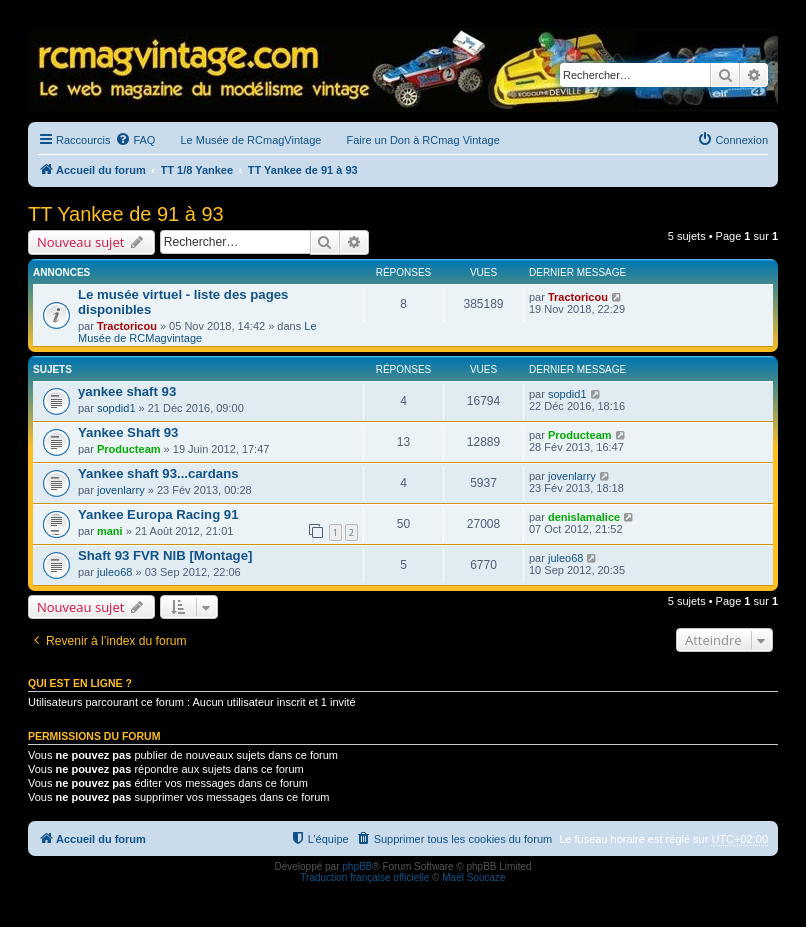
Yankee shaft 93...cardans (158, 473)
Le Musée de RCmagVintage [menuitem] (250, 140)
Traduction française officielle (364, 877)
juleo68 (114, 572)
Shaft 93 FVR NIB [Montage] (165, 555)
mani (110, 531)
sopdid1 (116, 408)
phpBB (357, 866)
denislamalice (584, 517)
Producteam (129, 449)
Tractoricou (127, 326)
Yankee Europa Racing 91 (158, 514)
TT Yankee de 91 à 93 (126, 214)
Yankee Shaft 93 (128, 432)
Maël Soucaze (473, 877)
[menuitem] (135, 140)
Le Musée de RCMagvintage (197, 332)
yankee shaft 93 (127, 391)
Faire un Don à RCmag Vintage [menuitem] (422, 140)
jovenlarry (121, 490)
